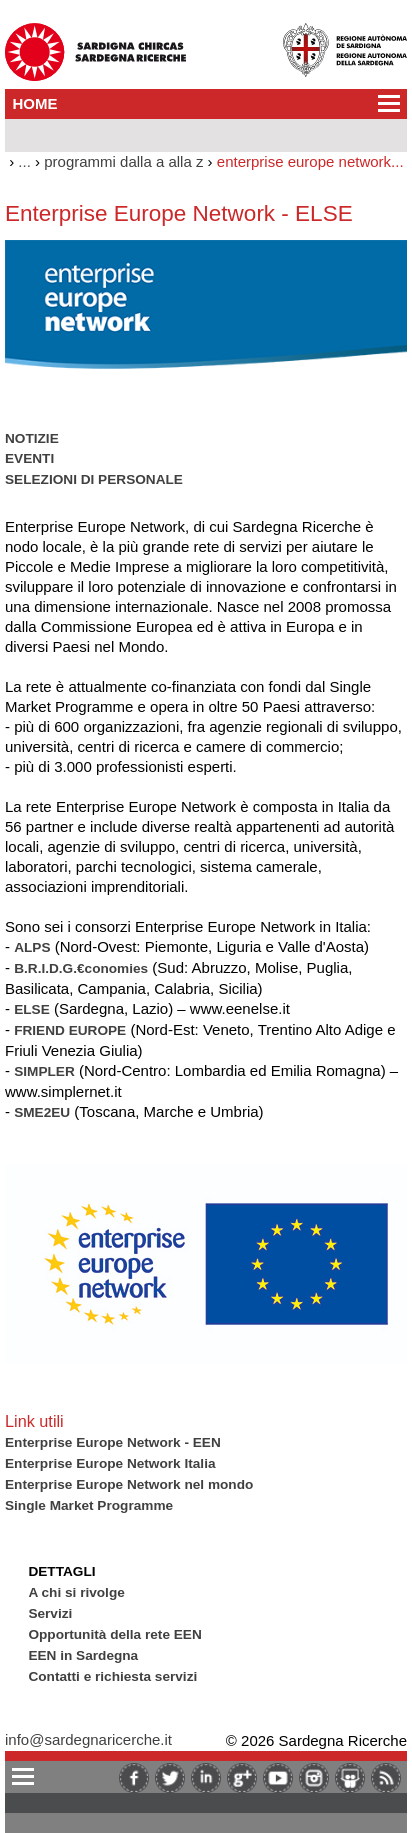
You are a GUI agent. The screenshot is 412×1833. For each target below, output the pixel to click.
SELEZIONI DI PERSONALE (94, 479)
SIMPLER (44, 1071)
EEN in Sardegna (83, 1655)
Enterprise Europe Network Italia (110, 1463)
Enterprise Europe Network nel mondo (129, 1484)
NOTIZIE (32, 438)
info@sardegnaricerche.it (88, 1739)
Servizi (50, 1613)
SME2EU (42, 1112)
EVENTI (29, 458)
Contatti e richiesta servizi (112, 1676)
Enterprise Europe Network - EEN (113, 1442)
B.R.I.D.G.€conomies (81, 968)
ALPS (32, 947)
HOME (35, 103)
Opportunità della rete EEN (114, 1634)
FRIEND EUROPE (70, 1030)
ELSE (32, 1009)
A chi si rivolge (76, 1592)
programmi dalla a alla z (123, 161)
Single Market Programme (89, 1505)
